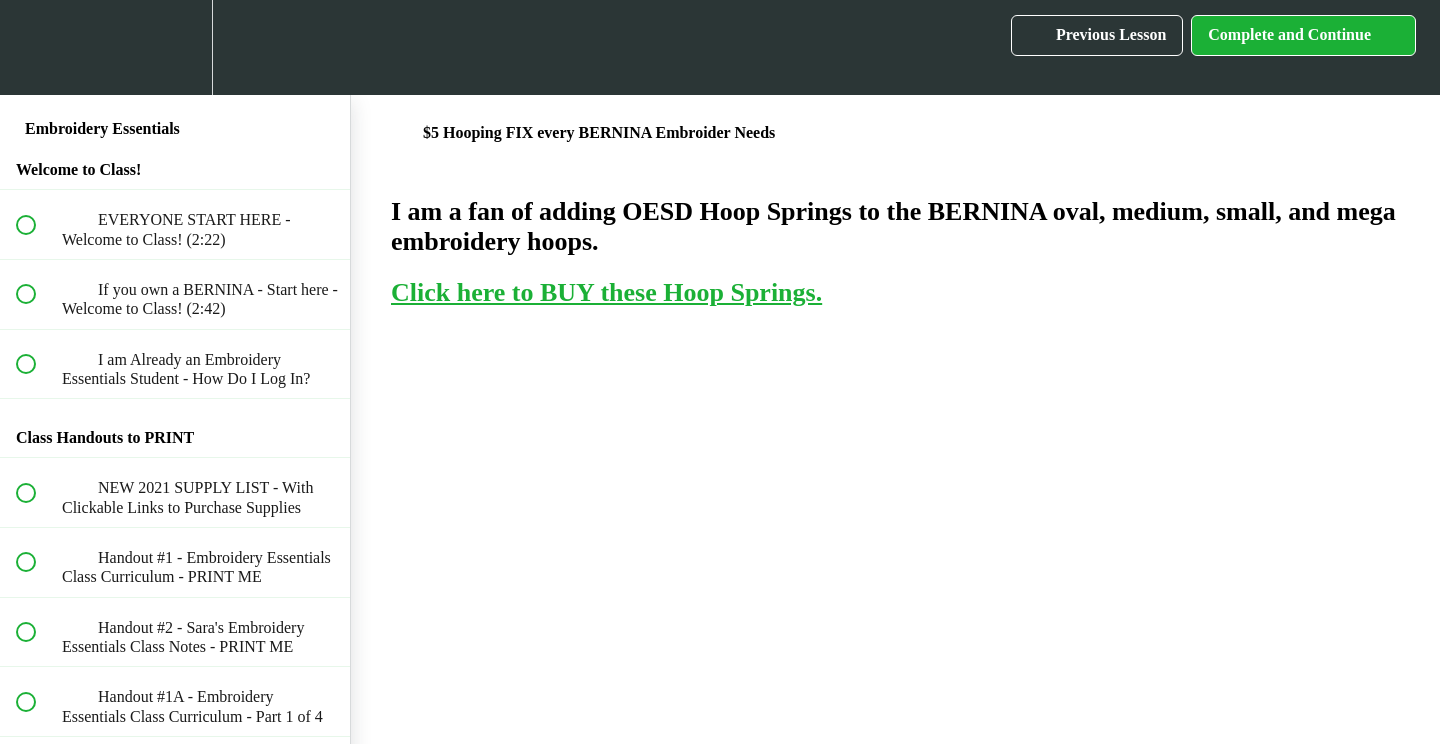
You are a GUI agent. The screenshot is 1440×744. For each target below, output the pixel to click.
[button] (37, 47)
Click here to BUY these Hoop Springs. (606, 292)
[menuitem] (175, 47)
